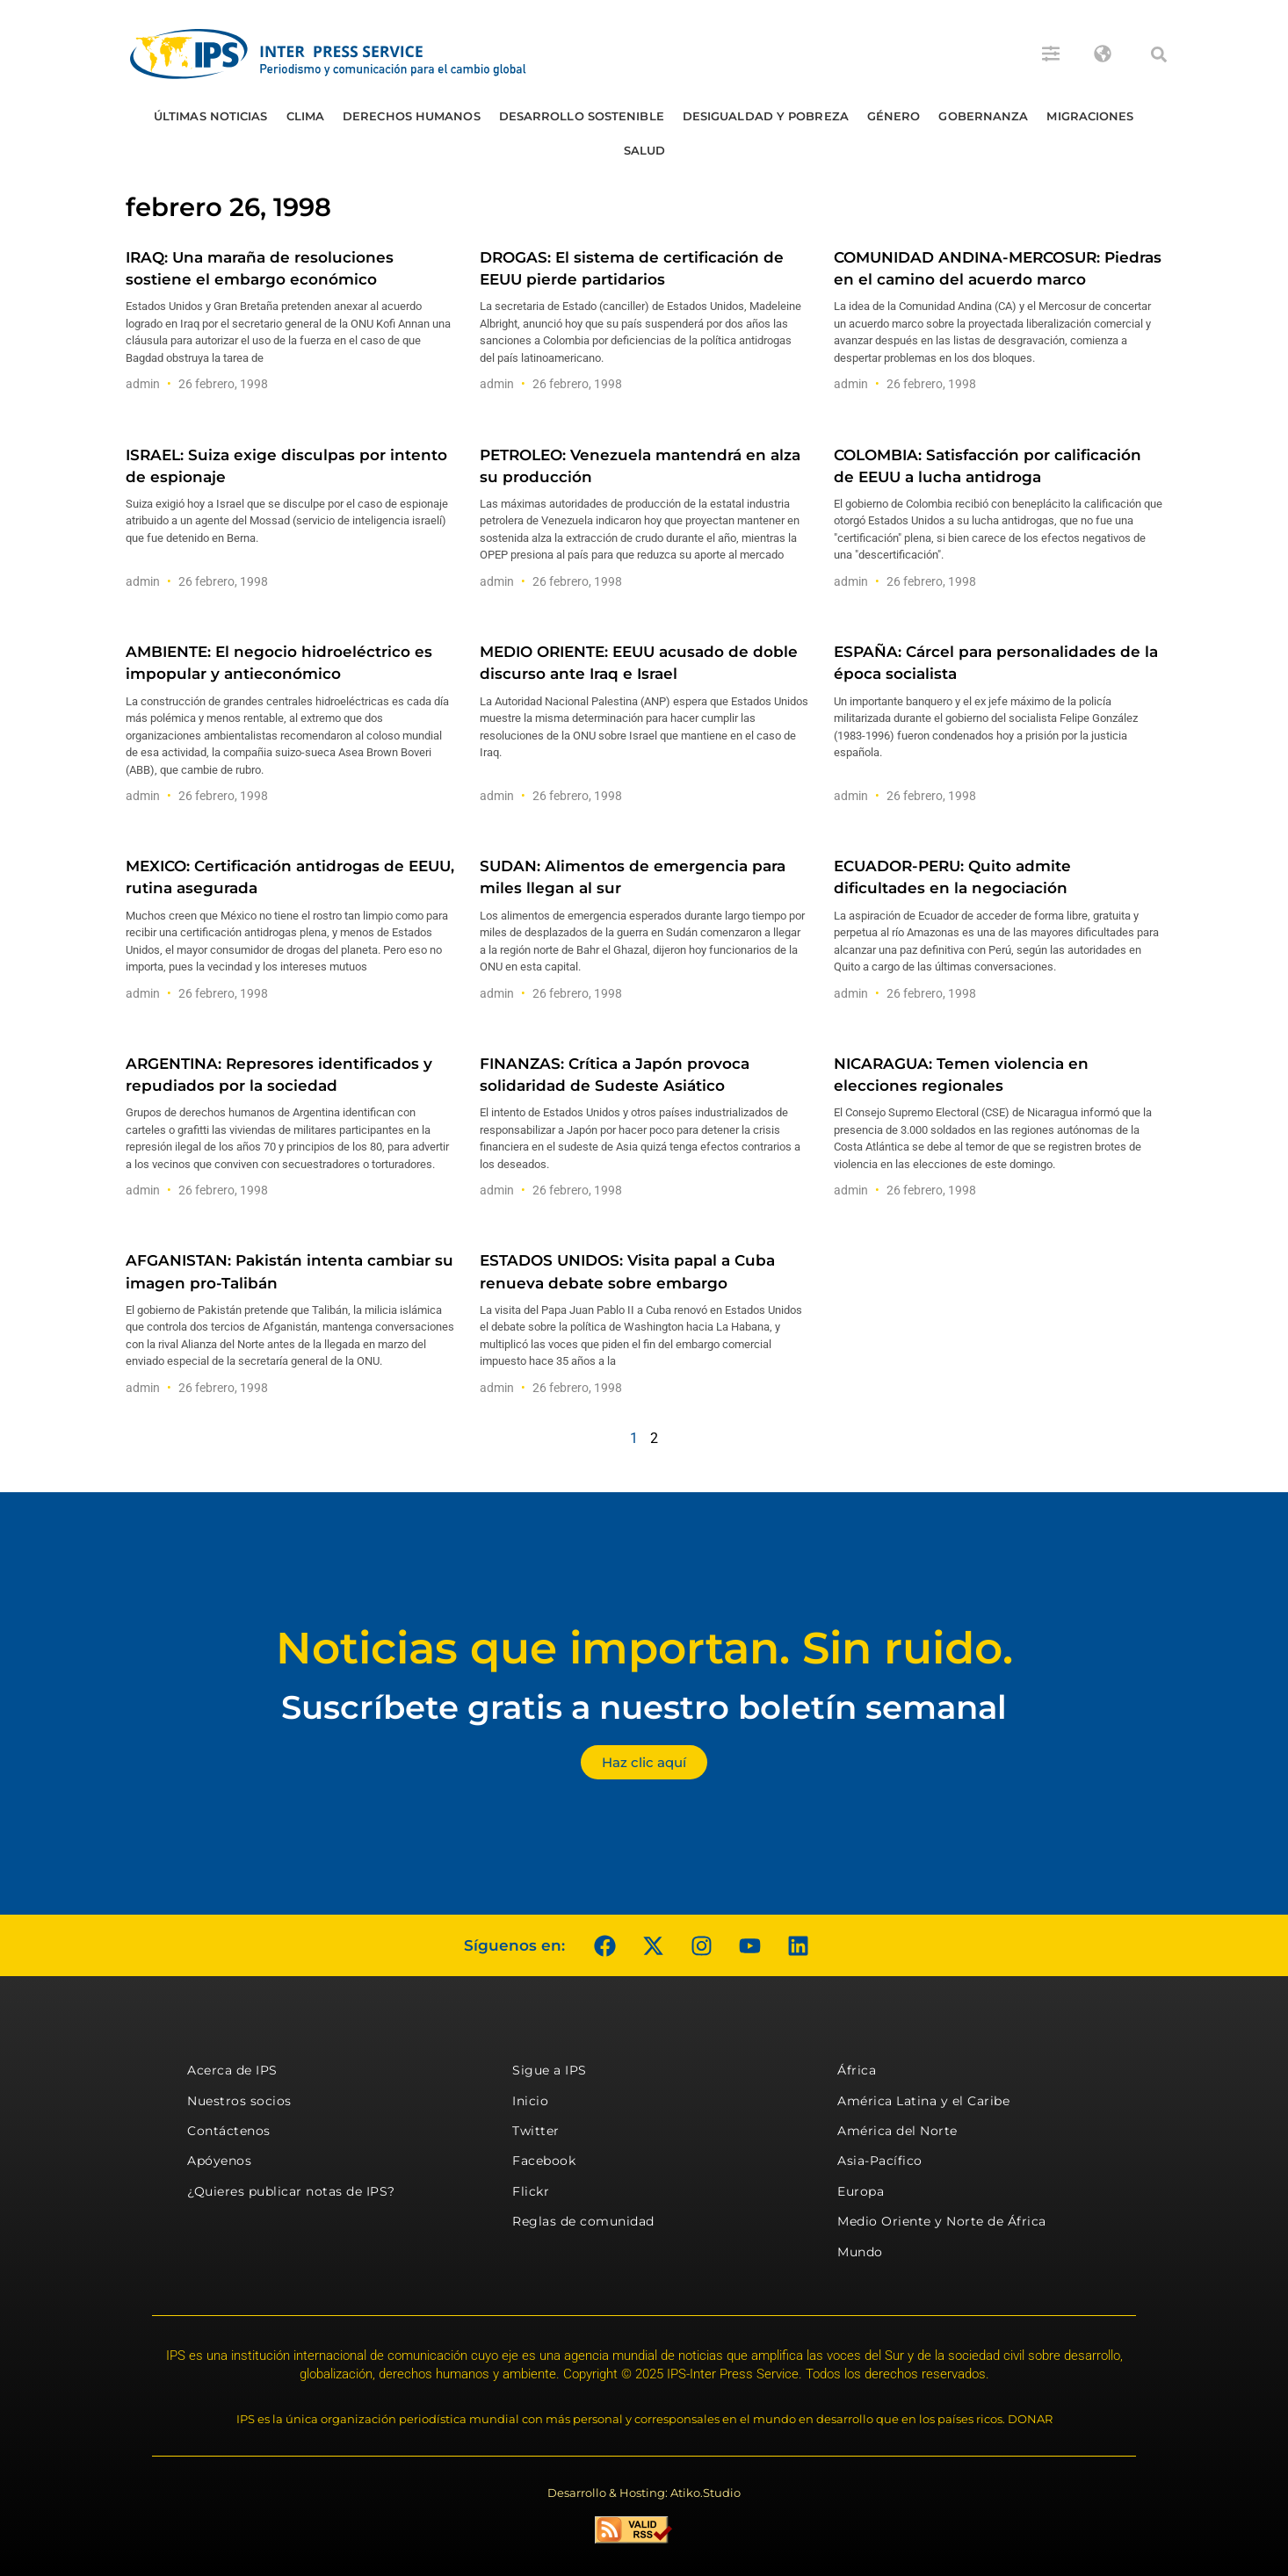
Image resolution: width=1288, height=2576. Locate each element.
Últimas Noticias (211, 116)
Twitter (536, 2131)
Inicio (530, 2101)
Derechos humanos (412, 116)
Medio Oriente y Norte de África (941, 2221)
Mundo (860, 2252)
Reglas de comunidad (583, 2221)
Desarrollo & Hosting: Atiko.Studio (644, 2493)
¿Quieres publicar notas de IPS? (291, 2191)
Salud (645, 150)
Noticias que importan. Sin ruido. (644, 1648)
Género (894, 116)
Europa (860, 2191)
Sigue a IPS (549, 2070)
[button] (1159, 54)
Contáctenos (229, 2131)
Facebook (543, 2160)
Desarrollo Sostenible (581, 116)
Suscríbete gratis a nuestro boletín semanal (644, 1707)
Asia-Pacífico (880, 2160)
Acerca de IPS (232, 2070)
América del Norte (897, 2131)
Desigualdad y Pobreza (766, 116)
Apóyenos (219, 2160)
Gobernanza (983, 116)
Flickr (530, 2191)
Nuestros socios (239, 2101)
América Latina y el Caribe (923, 2101)
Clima (305, 116)
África (856, 2070)
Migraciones (1089, 116)
